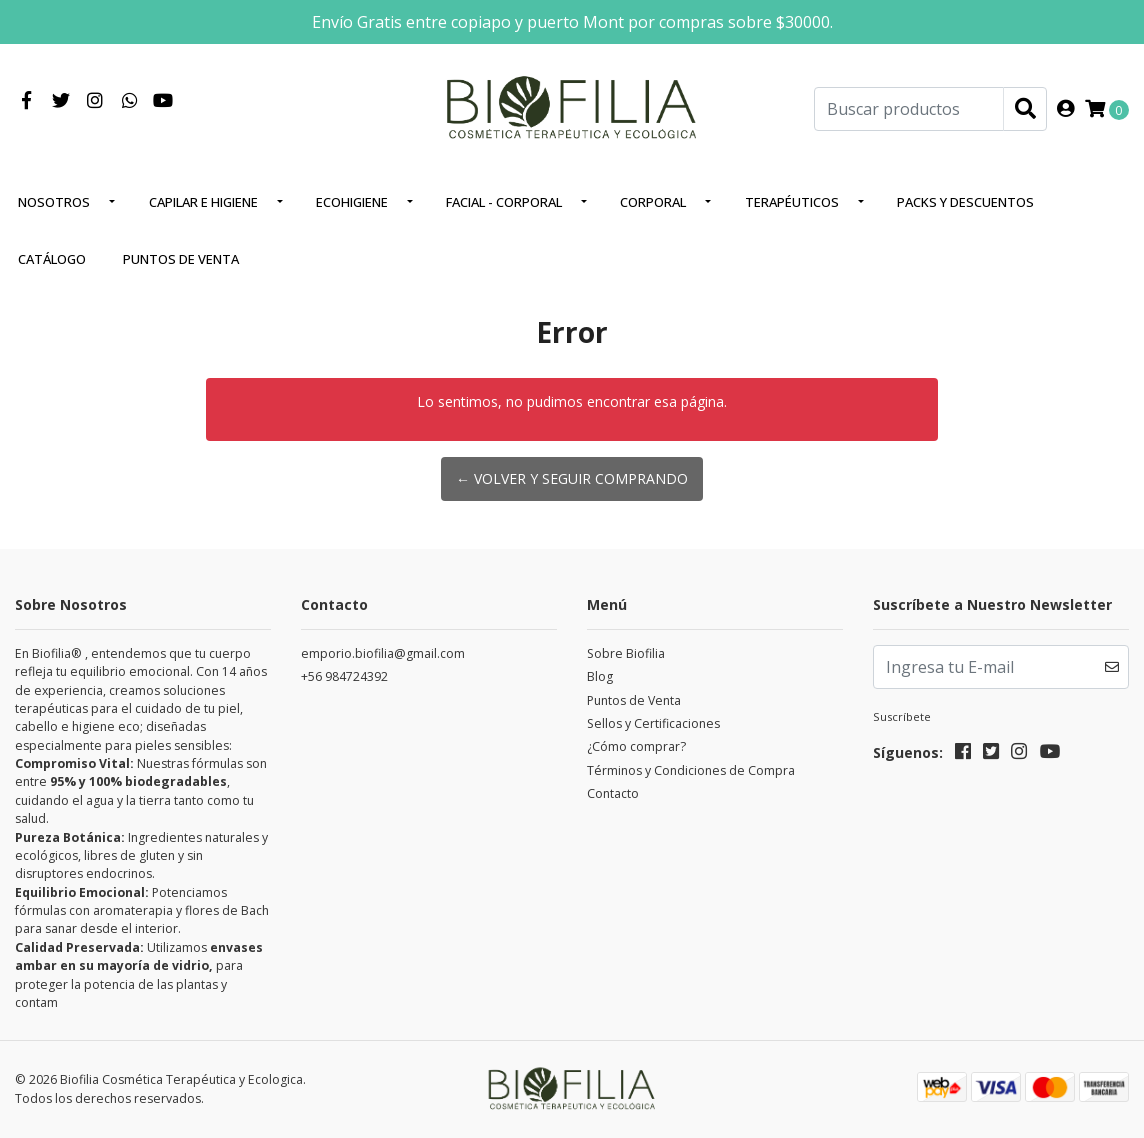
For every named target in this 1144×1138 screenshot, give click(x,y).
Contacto (613, 793)
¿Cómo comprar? (636, 746)
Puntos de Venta (181, 259)
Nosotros (54, 202)
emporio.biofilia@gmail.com (383, 653)
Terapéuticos (792, 202)
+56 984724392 (344, 676)
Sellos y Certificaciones (653, 723)
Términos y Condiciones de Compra (691, 770)
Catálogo (52, 259)
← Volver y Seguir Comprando (572, 478)
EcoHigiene (352, 202)
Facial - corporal (504, 202)
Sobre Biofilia (626, 653)
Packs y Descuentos (965, 202)
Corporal (653, 202)
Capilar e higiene (203, 202)
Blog (600, 676)
